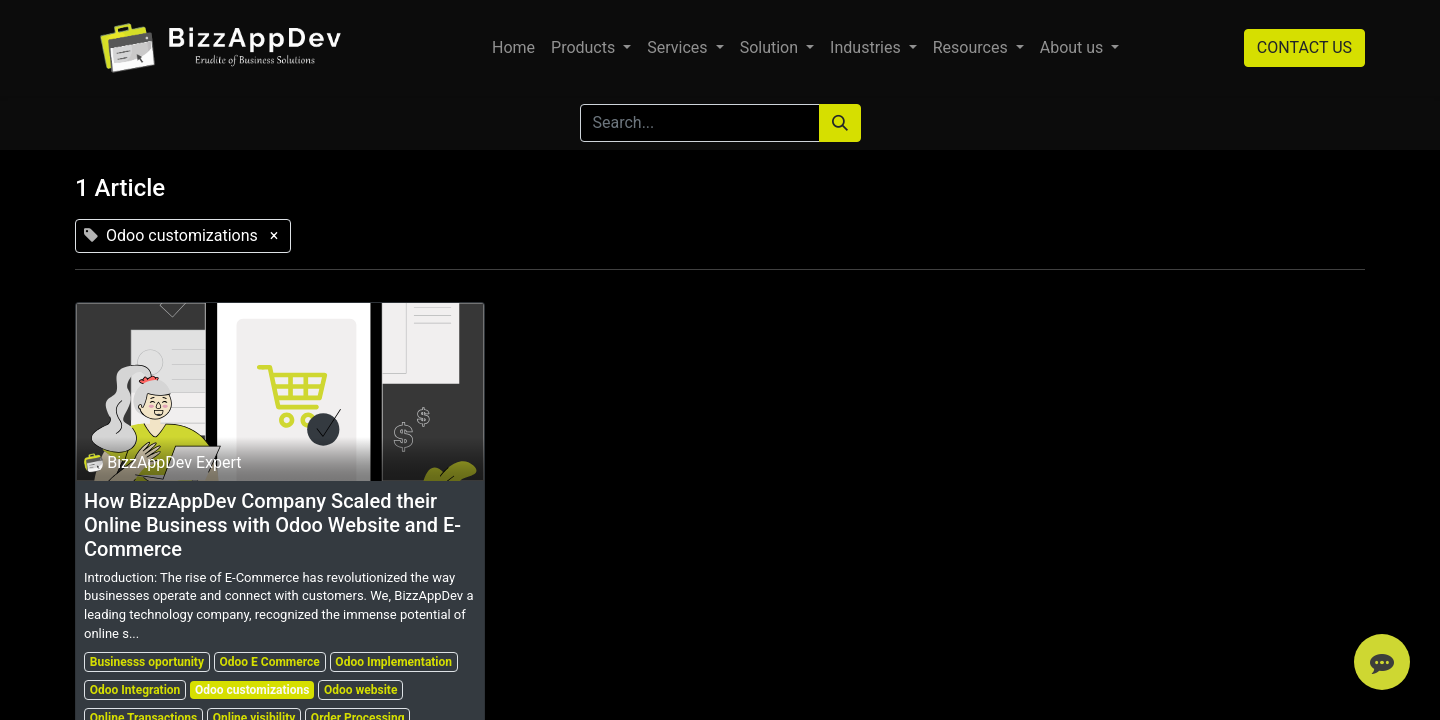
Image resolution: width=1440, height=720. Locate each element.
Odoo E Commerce (270, 662)
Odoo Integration (135, 690)
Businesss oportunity (147, 662)
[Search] (840, 123)
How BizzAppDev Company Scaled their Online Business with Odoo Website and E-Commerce (272, 525)
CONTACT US (1304, 47)
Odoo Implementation (393, 662)
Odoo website (360, 690)
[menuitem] (513, 48)
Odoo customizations (252, 690)
